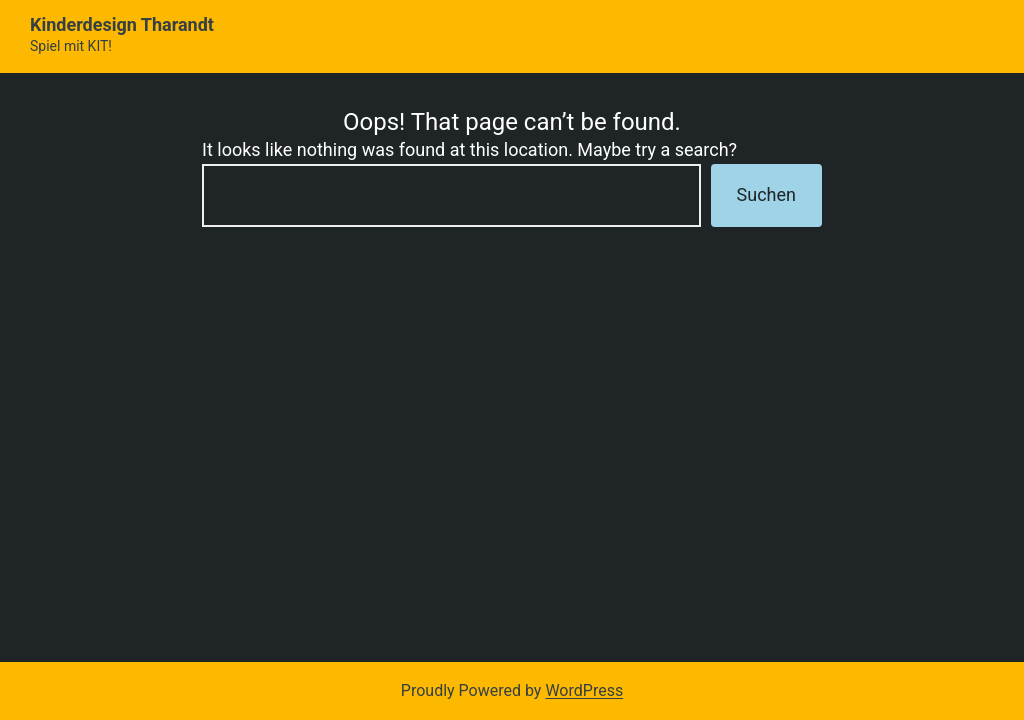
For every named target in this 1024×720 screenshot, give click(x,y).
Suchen (766, 194)
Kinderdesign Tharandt (122, 24)
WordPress (584, 690)
